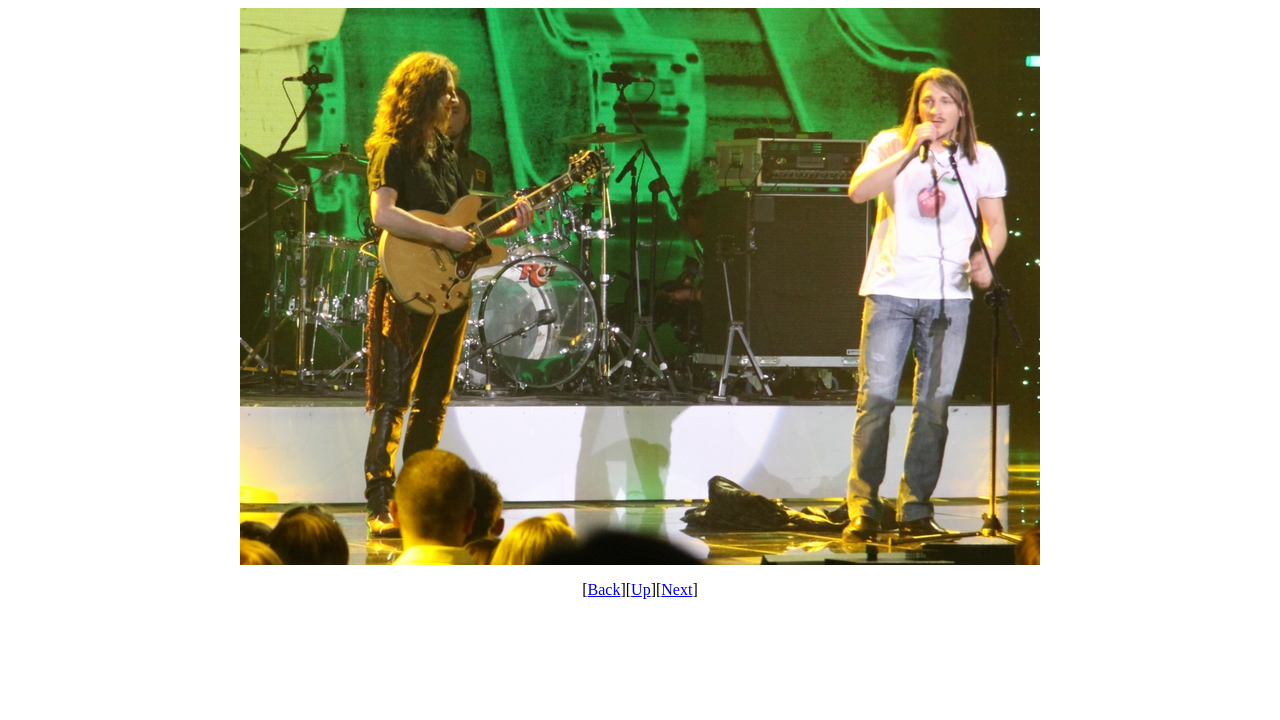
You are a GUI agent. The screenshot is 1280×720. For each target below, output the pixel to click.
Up (641, 589)
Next (676, 589)
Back (604, 589)
